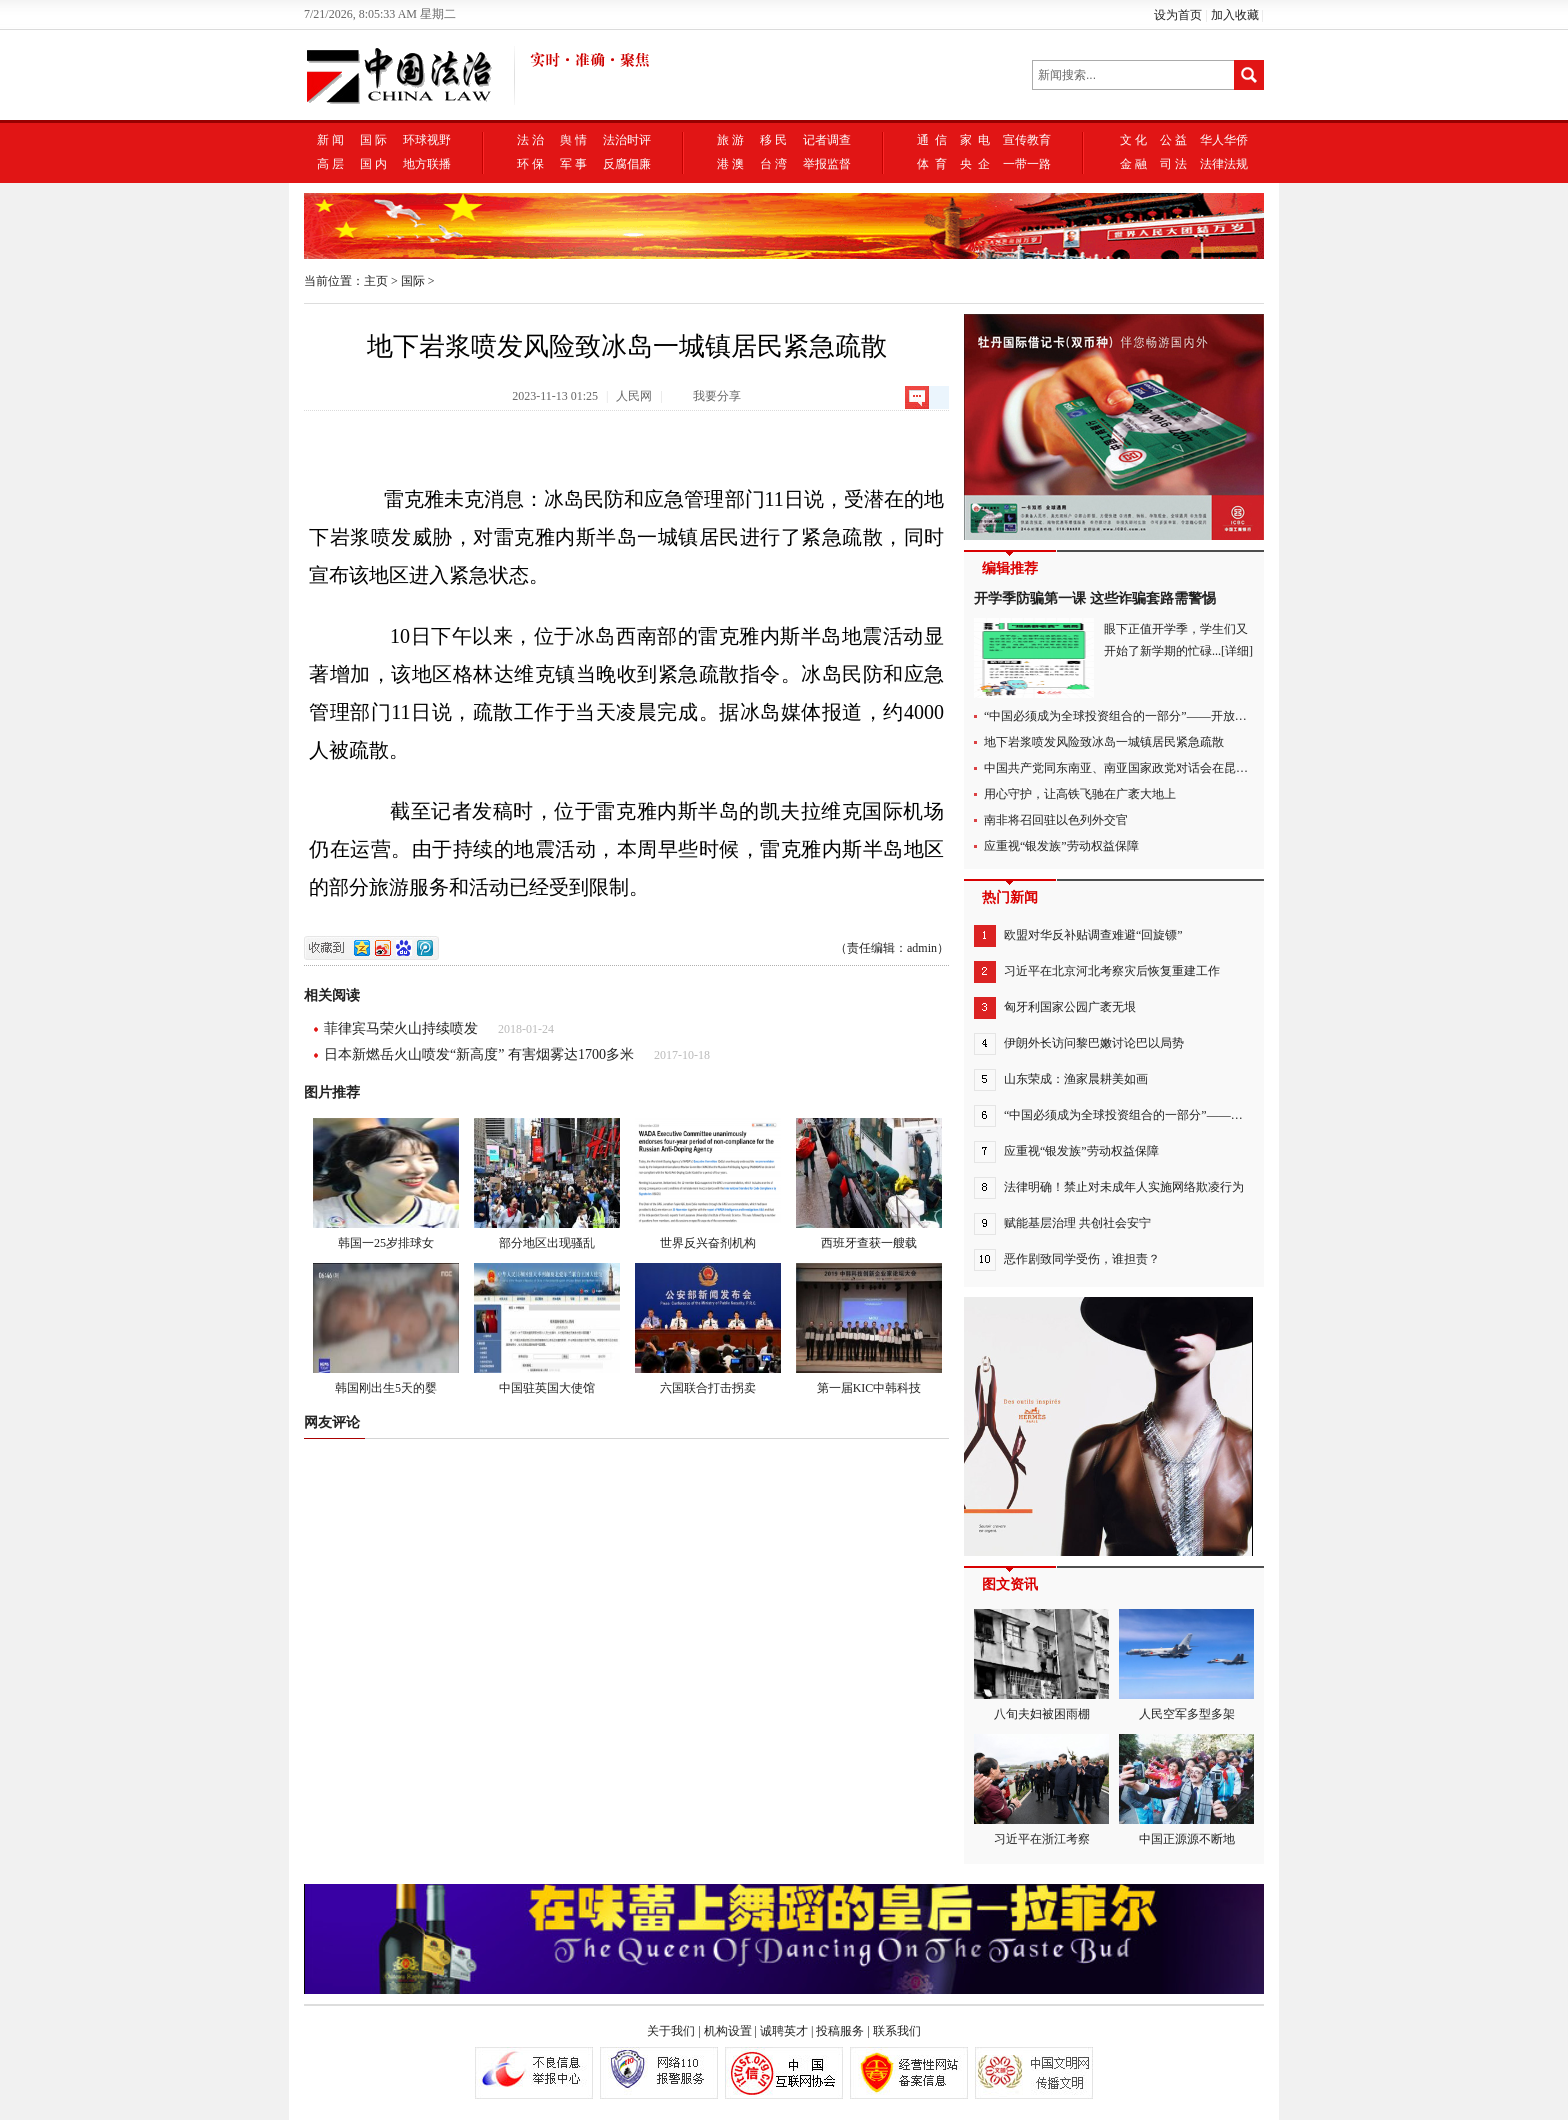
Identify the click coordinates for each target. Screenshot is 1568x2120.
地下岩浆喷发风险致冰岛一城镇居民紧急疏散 (1104, 742)
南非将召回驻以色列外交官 (1056, 820)
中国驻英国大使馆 (547, 1329)
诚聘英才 (784, 2031)
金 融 (1133, 164)
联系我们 (897, 2031)
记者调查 (827, 140)
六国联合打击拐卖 (708, 1329)
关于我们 (671, 2031)
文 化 (1133, 140)
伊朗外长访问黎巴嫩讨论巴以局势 (1094, 1043)
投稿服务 (840, 2031)
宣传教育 (1027, 140)
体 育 (932, 164)
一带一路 (1027, 164)
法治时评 (627, 140)
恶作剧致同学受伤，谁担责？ (1082, 1259)
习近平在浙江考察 (1041, 1790)
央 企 (975, 164)
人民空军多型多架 (1186, 1665)
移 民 (773, 140)
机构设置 (728, 2031)
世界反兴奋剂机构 (708, 1184)
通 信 (932, 140)
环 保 (530, 164)
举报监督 (827, 164)
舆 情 (573, 140)
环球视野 (427, 140)
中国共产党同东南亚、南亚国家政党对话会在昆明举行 (1128, 768)
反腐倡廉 (627, 164)
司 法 (1173, 164)
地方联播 (427, 164)
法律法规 (1224, 164)
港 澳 (730, 164)
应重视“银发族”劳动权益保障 (1061, 846)
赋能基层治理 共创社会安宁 (1077, 1223)
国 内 (373, 164)
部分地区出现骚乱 (547, 1184)
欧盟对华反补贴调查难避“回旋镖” (1093, 935)
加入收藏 (1235, 15)
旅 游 (730, 140)
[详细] (1237, 651)
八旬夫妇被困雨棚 (1041, 1665)
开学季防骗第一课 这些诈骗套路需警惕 (1095, 598)
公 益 (1173, 140)
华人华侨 (1224, 140)
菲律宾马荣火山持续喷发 (401, 1028)
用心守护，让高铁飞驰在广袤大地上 (1080, 794)
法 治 (530, 140)
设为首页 (1178, 15)
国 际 (373, 140)
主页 (376, 281)
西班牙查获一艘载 (869, 1184)
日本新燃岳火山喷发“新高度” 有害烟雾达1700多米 (479, 1054)
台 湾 (773, 164)
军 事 (573, 164)
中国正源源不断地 (1186, 1790)
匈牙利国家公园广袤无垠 (1070, 1007)
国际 (413, 281)
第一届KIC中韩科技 (869, 1329)
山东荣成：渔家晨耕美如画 (1076, 1079)
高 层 (330, 164)
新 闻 (330, 140)
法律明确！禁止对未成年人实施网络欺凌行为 (1124, 1187)
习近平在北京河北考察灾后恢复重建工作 (1112, 971)
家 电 (975, 140)
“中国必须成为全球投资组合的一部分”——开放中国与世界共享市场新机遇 (1181, 716)
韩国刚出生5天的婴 (386, 1329)
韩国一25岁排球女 (386, 1184)
